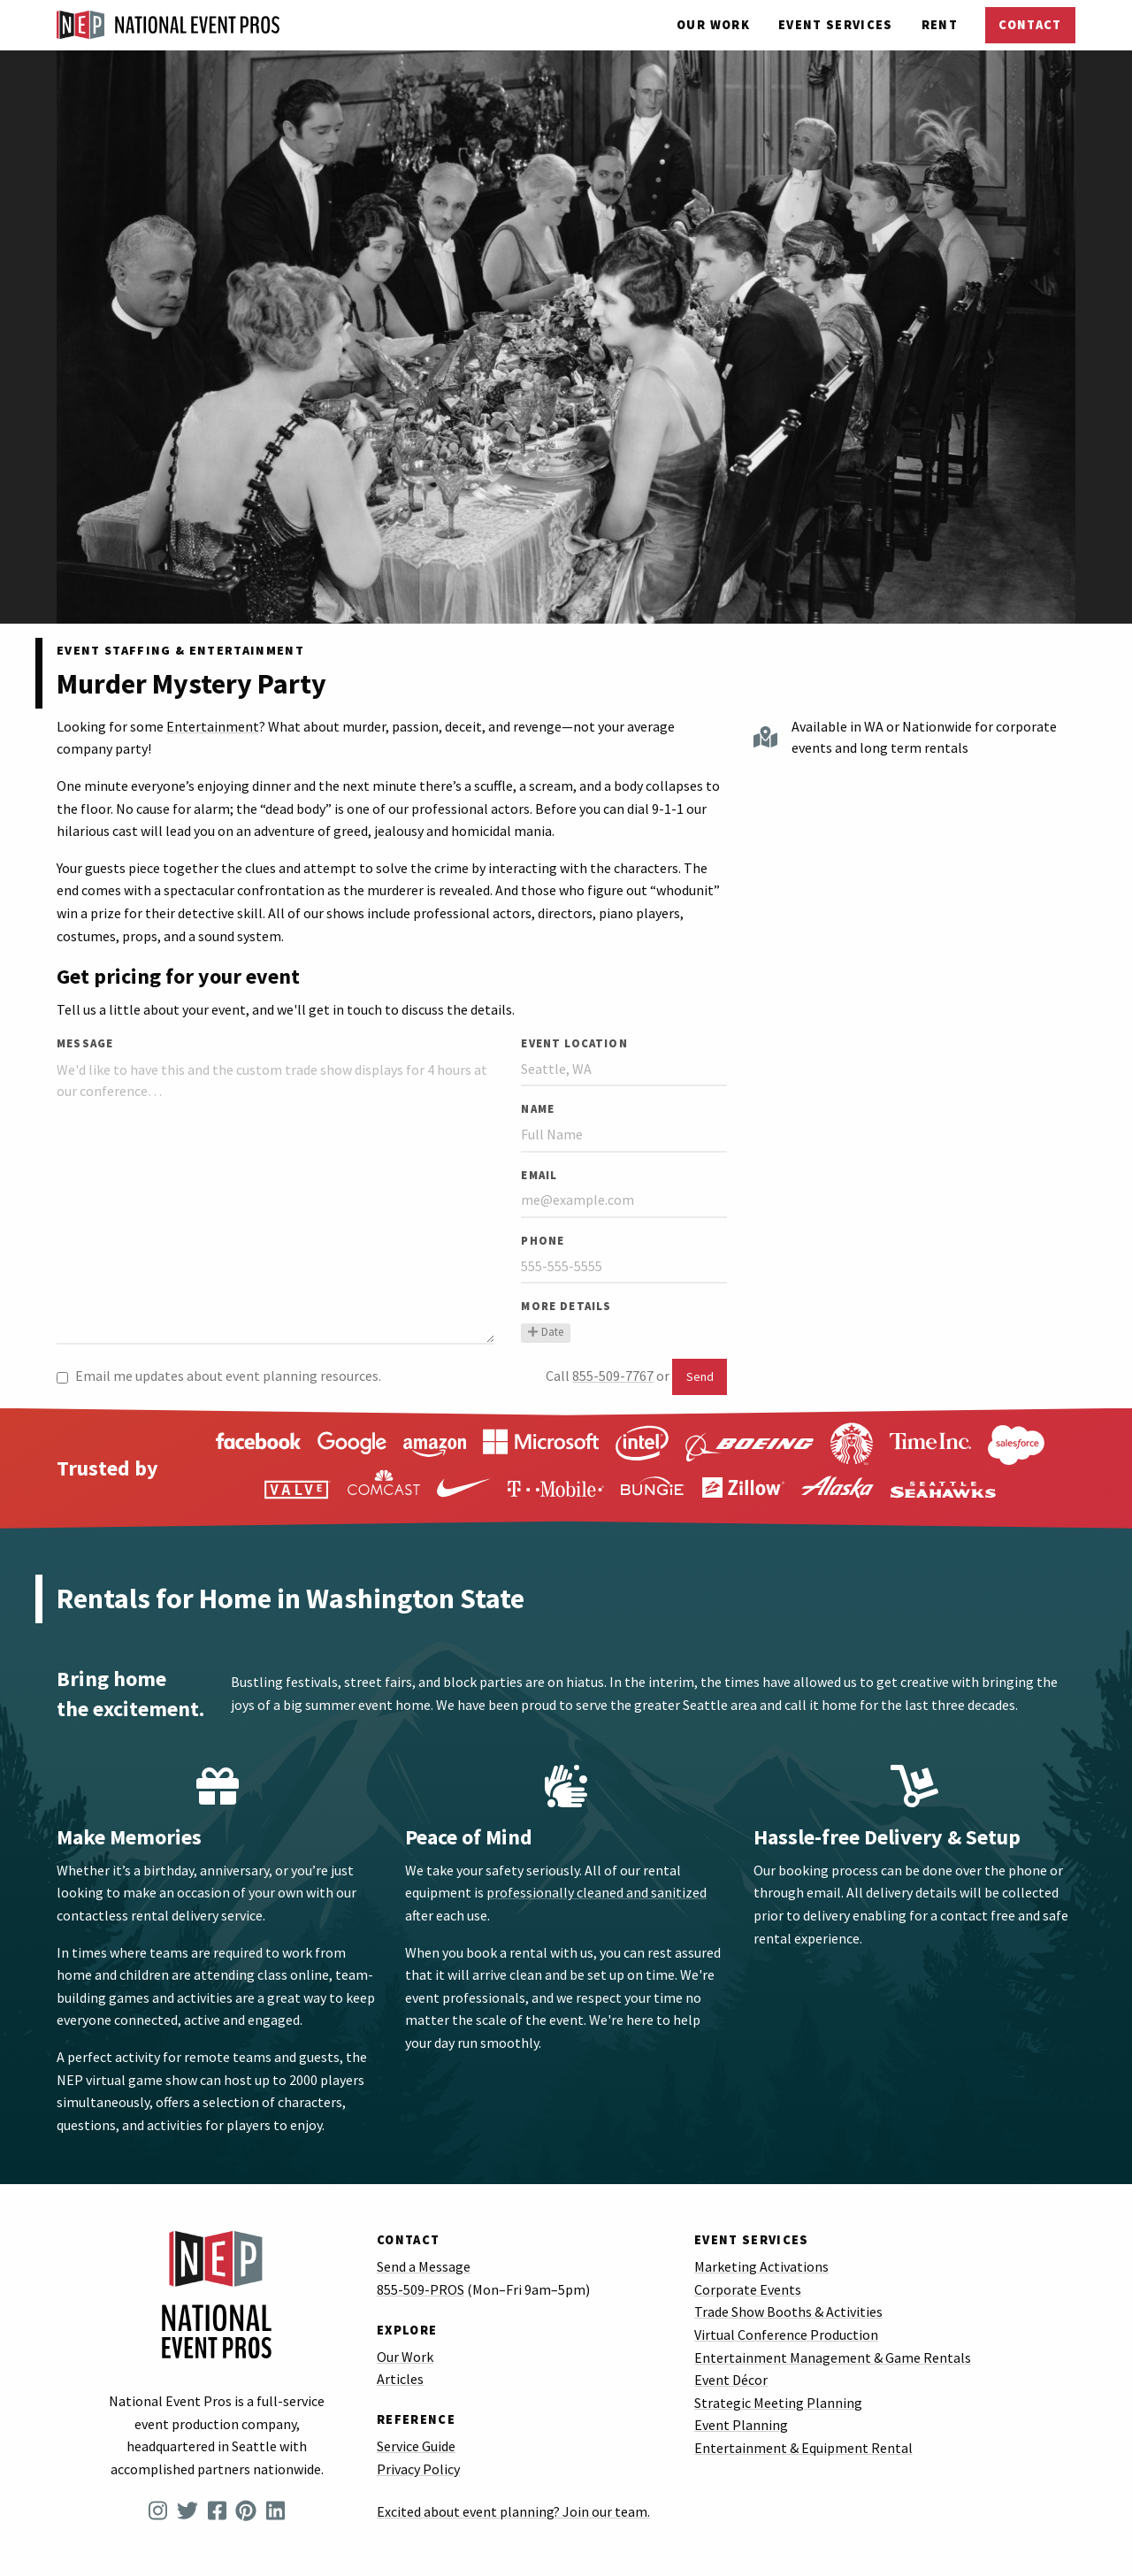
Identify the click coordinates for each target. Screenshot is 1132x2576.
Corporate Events (747, 2289)
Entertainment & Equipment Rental (803, 2448)
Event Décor (731, 2379)
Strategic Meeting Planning (778, 2402)
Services (835, 25)
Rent (940, 25)
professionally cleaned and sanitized (596, 1892)
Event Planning (741, 2425)
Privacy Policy (418, 2469)
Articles (400, 2379)
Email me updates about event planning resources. (219, 1375)
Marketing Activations (761, 2266)
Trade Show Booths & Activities (788, 2311)
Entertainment (212, 726)
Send (700, 1376)
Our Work (713, 25)
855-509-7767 (613, 1375)
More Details (566, 1306)
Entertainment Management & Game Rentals (832, 2357)
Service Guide (416, 2446)
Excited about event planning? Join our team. (513, 2511)
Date (545, 1332)
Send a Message (423, 2266)
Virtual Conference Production (786, 2334)
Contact (1029, 25)
